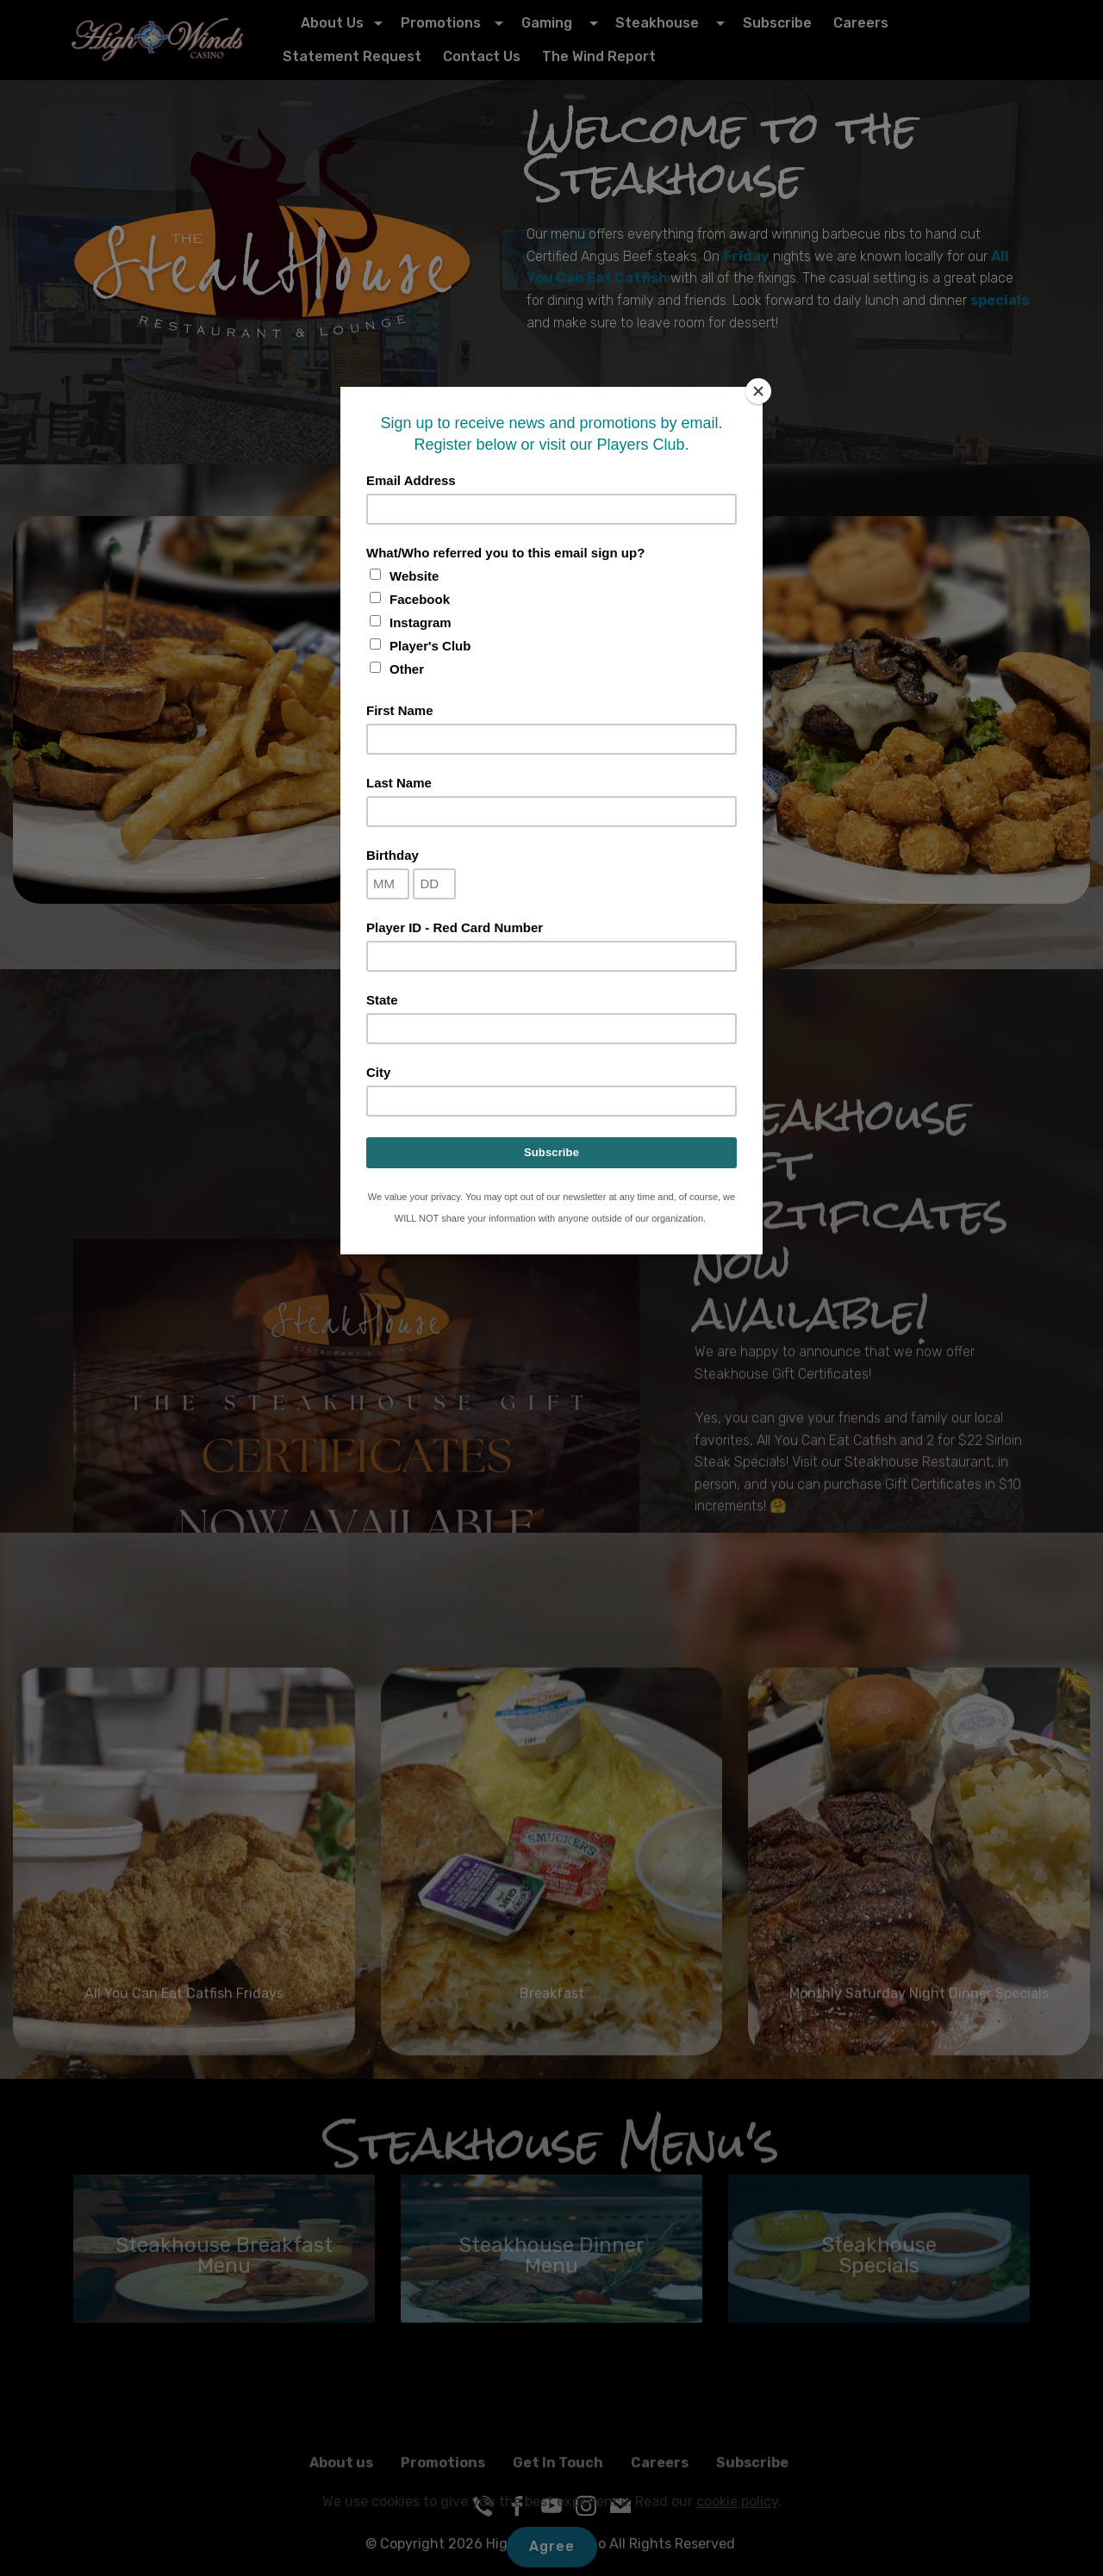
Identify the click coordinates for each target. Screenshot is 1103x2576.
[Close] (758, 391)
